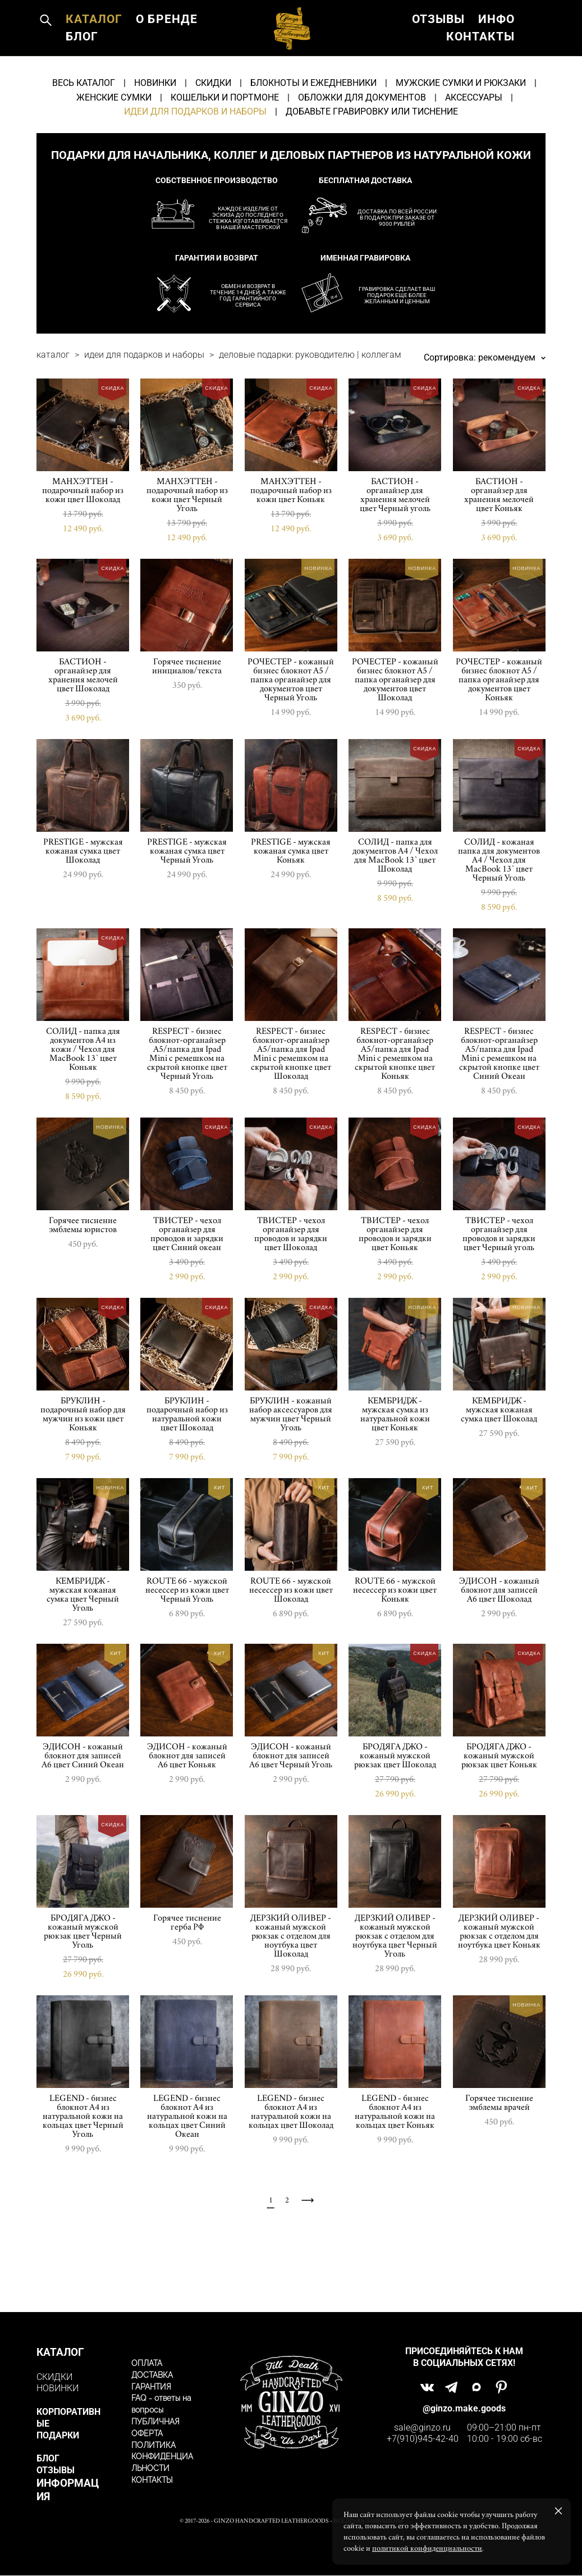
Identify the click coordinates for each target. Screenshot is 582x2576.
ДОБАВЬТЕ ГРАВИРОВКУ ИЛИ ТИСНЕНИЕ (372, 162)
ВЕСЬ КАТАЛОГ (83, 133)
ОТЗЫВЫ (437, 45)
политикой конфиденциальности (427, 2548)
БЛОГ (156, 62)
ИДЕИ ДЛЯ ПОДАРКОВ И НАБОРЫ (195, 162)
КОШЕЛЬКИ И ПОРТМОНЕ (225, 148)
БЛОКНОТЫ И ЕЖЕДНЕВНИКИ (313, 133)
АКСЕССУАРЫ (473, 148)
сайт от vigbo (291, 2550)
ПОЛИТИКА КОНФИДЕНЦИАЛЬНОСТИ (162, 2457)
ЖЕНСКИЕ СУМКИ (114, 148)
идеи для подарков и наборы (144, 405)
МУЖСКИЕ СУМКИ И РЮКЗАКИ (461, 133)
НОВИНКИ (155, 133)
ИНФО (496, 45)
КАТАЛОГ (94, 45)
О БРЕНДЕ (96, 62)
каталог (53, 405)
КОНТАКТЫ (480, 62)
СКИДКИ (213, 133)
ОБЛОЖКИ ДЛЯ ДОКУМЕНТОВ (362, 148)
